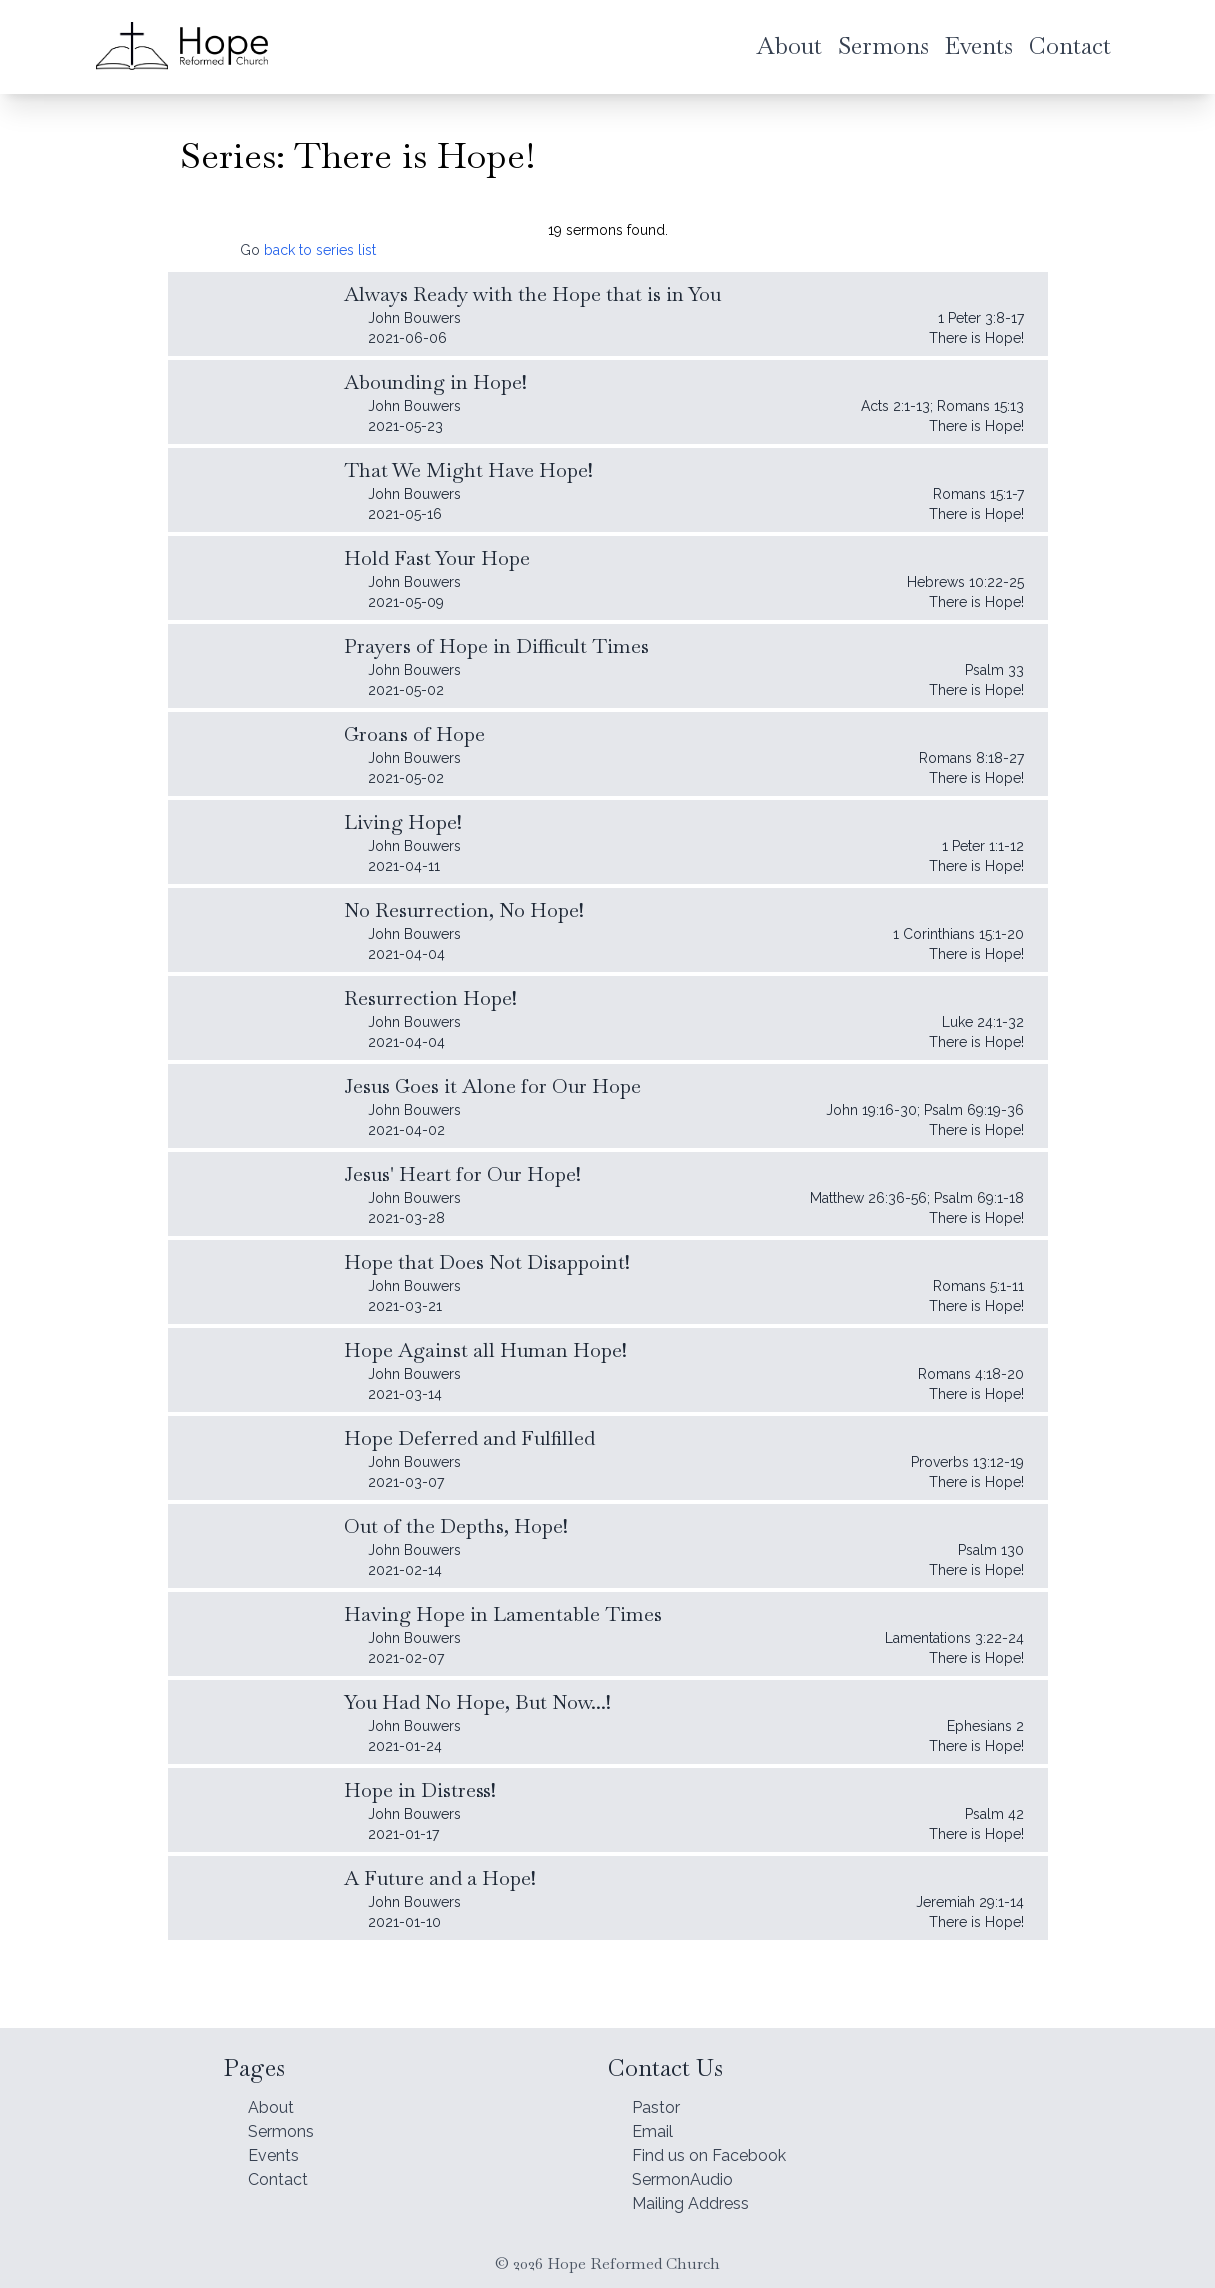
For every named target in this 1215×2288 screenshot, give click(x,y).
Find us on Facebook (721, 2145)
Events (277, 2145)
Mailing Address (699, 2201)
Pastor (660, 2089)
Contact (282, 2173)
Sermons (286, 2117)
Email (655, 2117)
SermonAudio (689, 2173)
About (274, 2089)
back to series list (320, 250)
